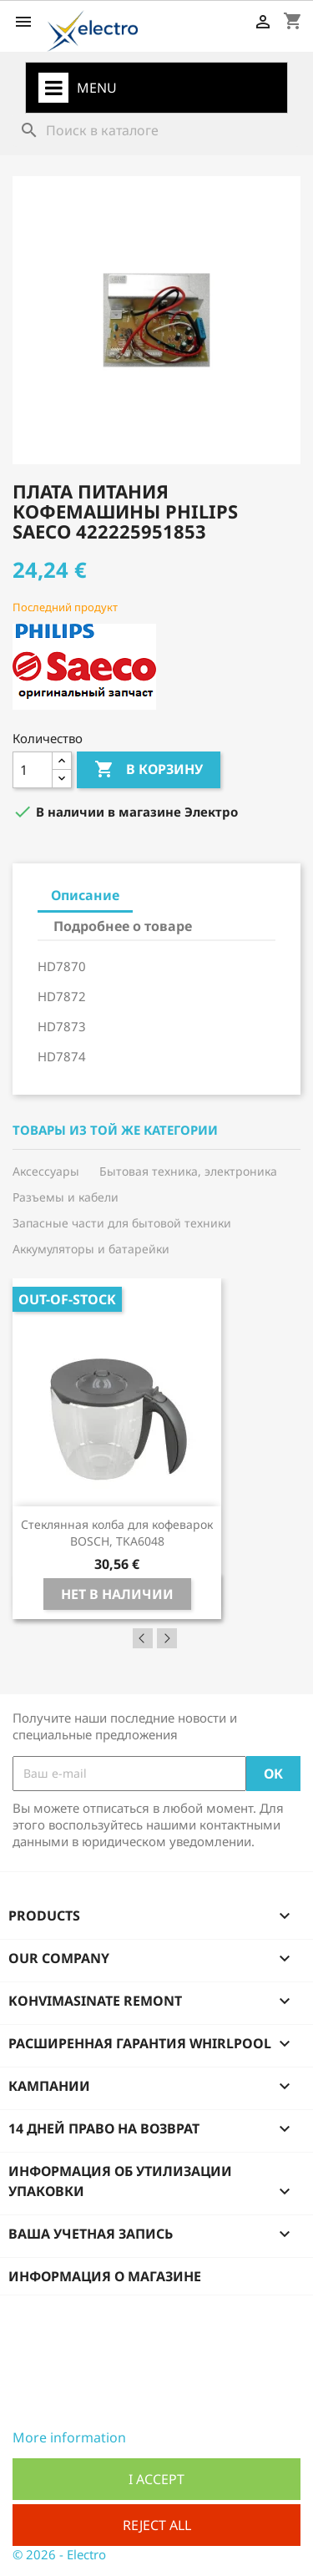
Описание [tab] (85, 895)
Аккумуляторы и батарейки (91, 1249)
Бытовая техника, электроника (188, 1171)
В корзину (148, 770)
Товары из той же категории (115, 1130)
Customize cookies (185, 2437)
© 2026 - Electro (59, 2554)
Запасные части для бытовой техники (122, 1223)
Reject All (157, 2525)
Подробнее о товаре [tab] (122, 926)
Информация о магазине (104, 2276)
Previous (143, 1638)
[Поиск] (156, 130)
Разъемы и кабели (66, 1197)
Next (167, 1638)
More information (69, 2437)
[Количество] (33, 770)
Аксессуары (46, 1171)
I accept (156, 2479)
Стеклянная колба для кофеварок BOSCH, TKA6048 (117, 1532)
